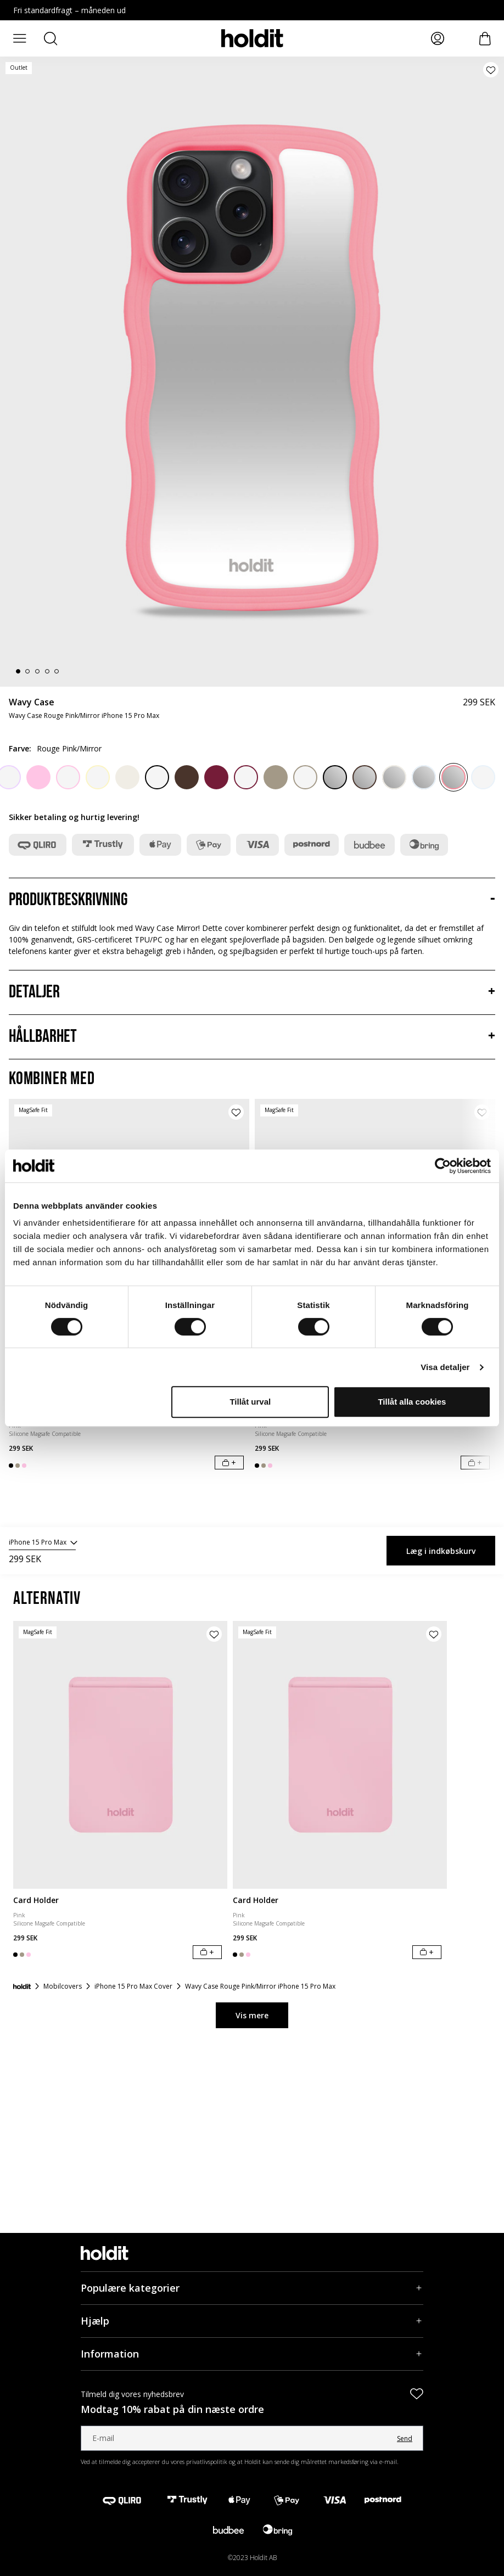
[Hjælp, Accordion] (252, 2321)
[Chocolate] (187, 777)
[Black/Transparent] (157, 777)
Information (110, 2353)
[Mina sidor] (437, 38)
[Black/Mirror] (335, 777)
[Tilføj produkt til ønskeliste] (491, 69)
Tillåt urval (250, 1401)
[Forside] (22, 1986)
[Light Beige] (127, 777)
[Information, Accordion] (252, 2354)
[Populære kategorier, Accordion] (252, 2288)
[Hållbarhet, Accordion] (252, 1037)
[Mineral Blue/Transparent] (483, 777)
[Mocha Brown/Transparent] (305, 777)
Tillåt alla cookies (412, 1401)
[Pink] (38, 777)
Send (404, 2438)
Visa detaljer (445, 1367)
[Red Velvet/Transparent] (246, 777)
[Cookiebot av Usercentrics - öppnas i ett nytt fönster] (443, 1166)
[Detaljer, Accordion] (252, 992)
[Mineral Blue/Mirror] (424, 777)
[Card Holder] (120, 1755)
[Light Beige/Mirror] (394, 777)
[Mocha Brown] (276, 777)
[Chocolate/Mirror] (364, 777)
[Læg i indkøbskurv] (229, 1462)
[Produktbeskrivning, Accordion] (252, 900)
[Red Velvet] (216, 777)
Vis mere (252, 2015)
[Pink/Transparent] (68, 777)
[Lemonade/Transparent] (98, 777)
